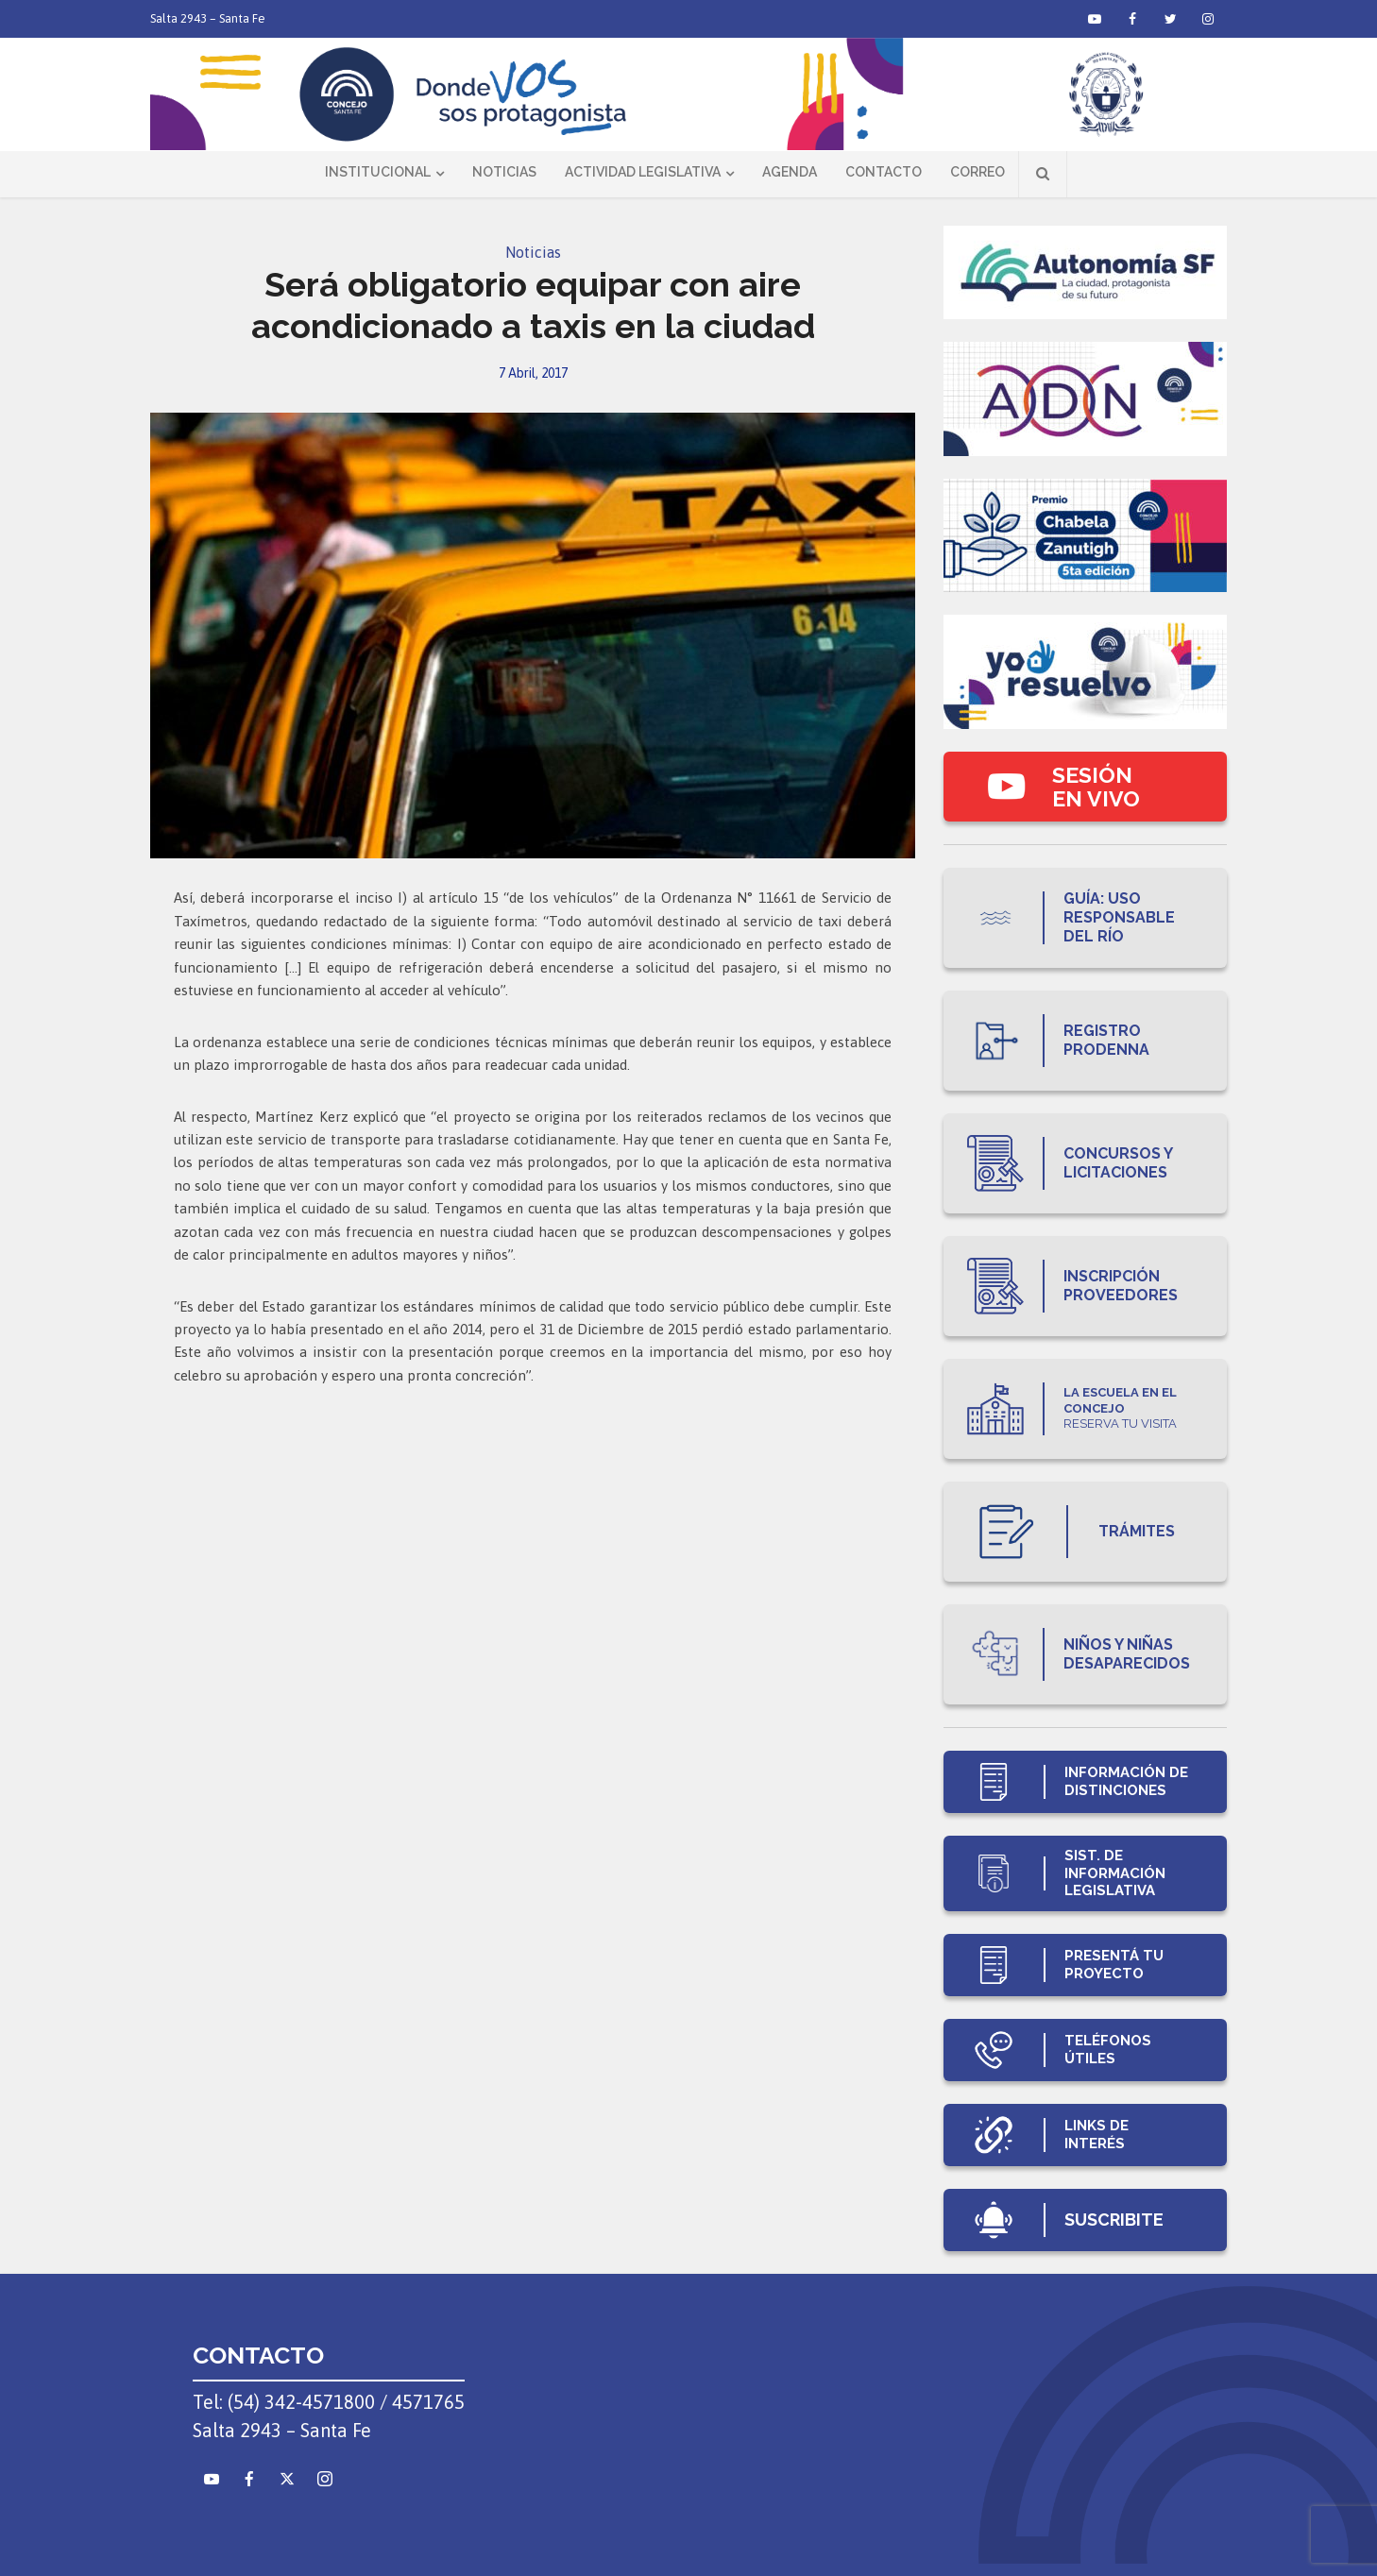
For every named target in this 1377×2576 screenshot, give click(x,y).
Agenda (789, 171)
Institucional (378, 171)
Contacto (883, 171)
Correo (977, 171)
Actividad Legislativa (643, 171)
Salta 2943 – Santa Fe (207, 18)
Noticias (504, 171)
